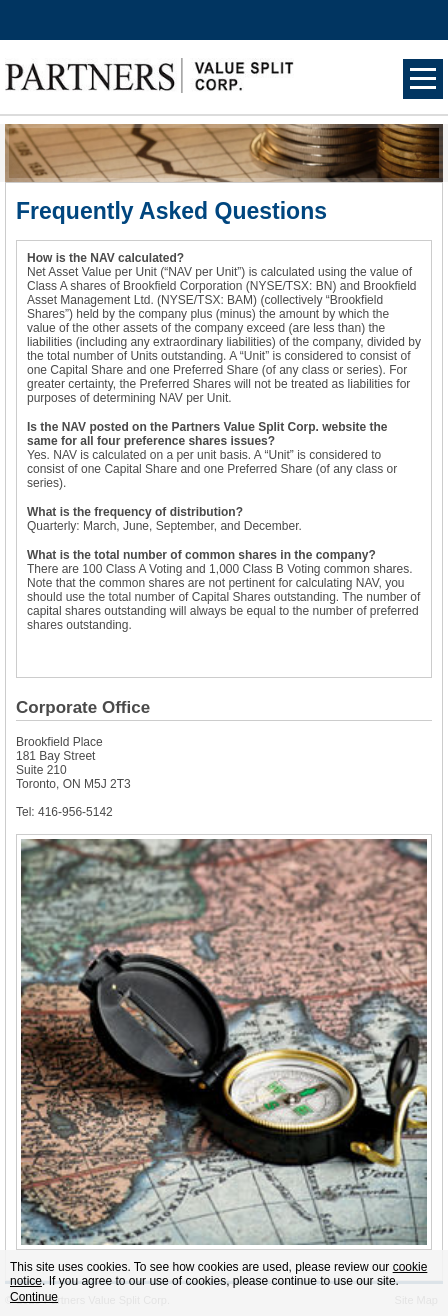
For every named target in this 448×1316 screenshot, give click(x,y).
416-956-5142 (75, 812)
